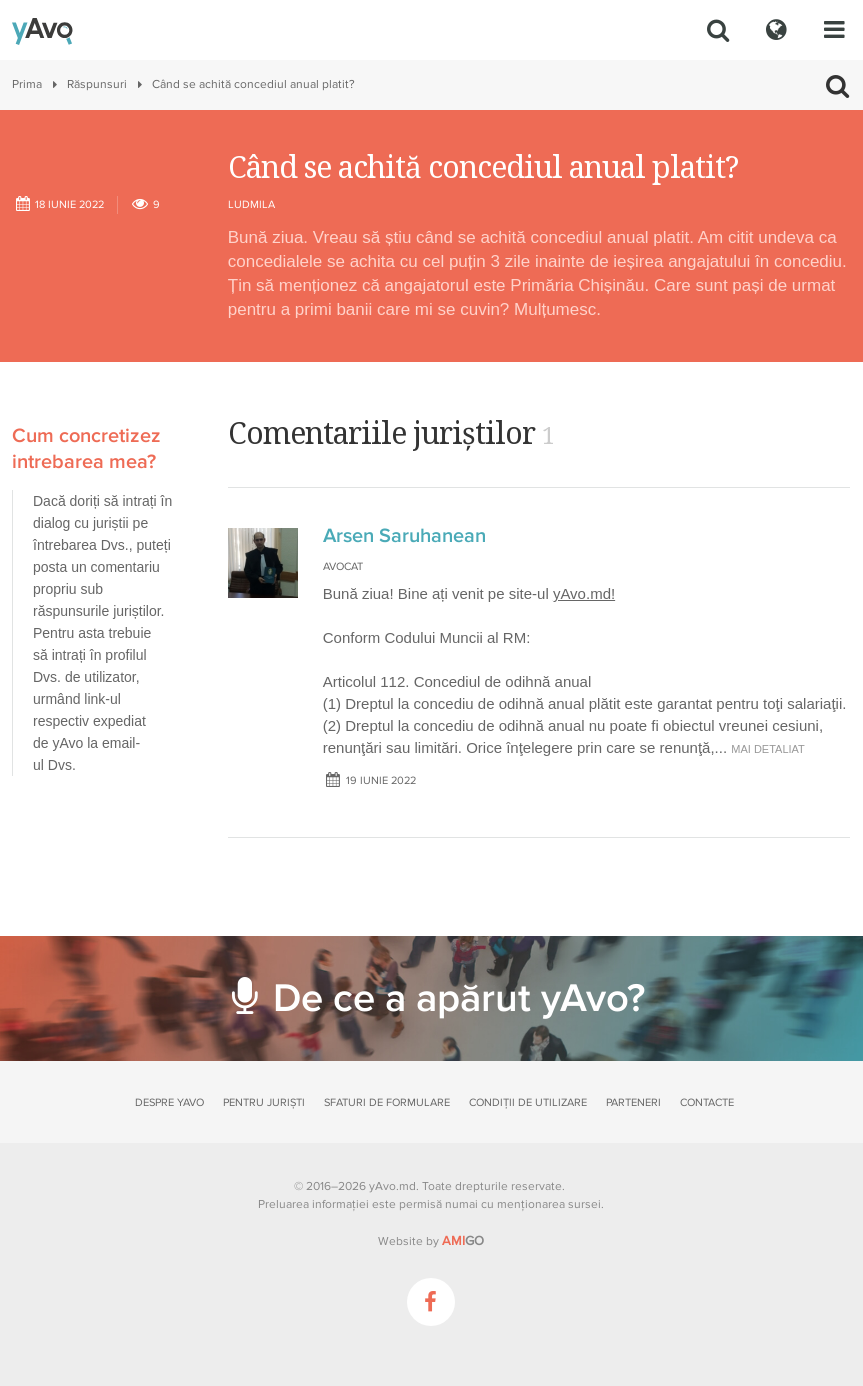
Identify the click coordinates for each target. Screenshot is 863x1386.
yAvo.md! (584, 593)
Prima (27, 84)
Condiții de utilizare (528, 1102)
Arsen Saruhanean (404, 536)
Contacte (707, 1102)
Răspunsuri (97, 84)
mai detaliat (768, 749)
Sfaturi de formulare (387, 1102)
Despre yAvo (169, 1102)
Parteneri (633, 1102)
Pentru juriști (264, 1102)
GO (463, 1241)
